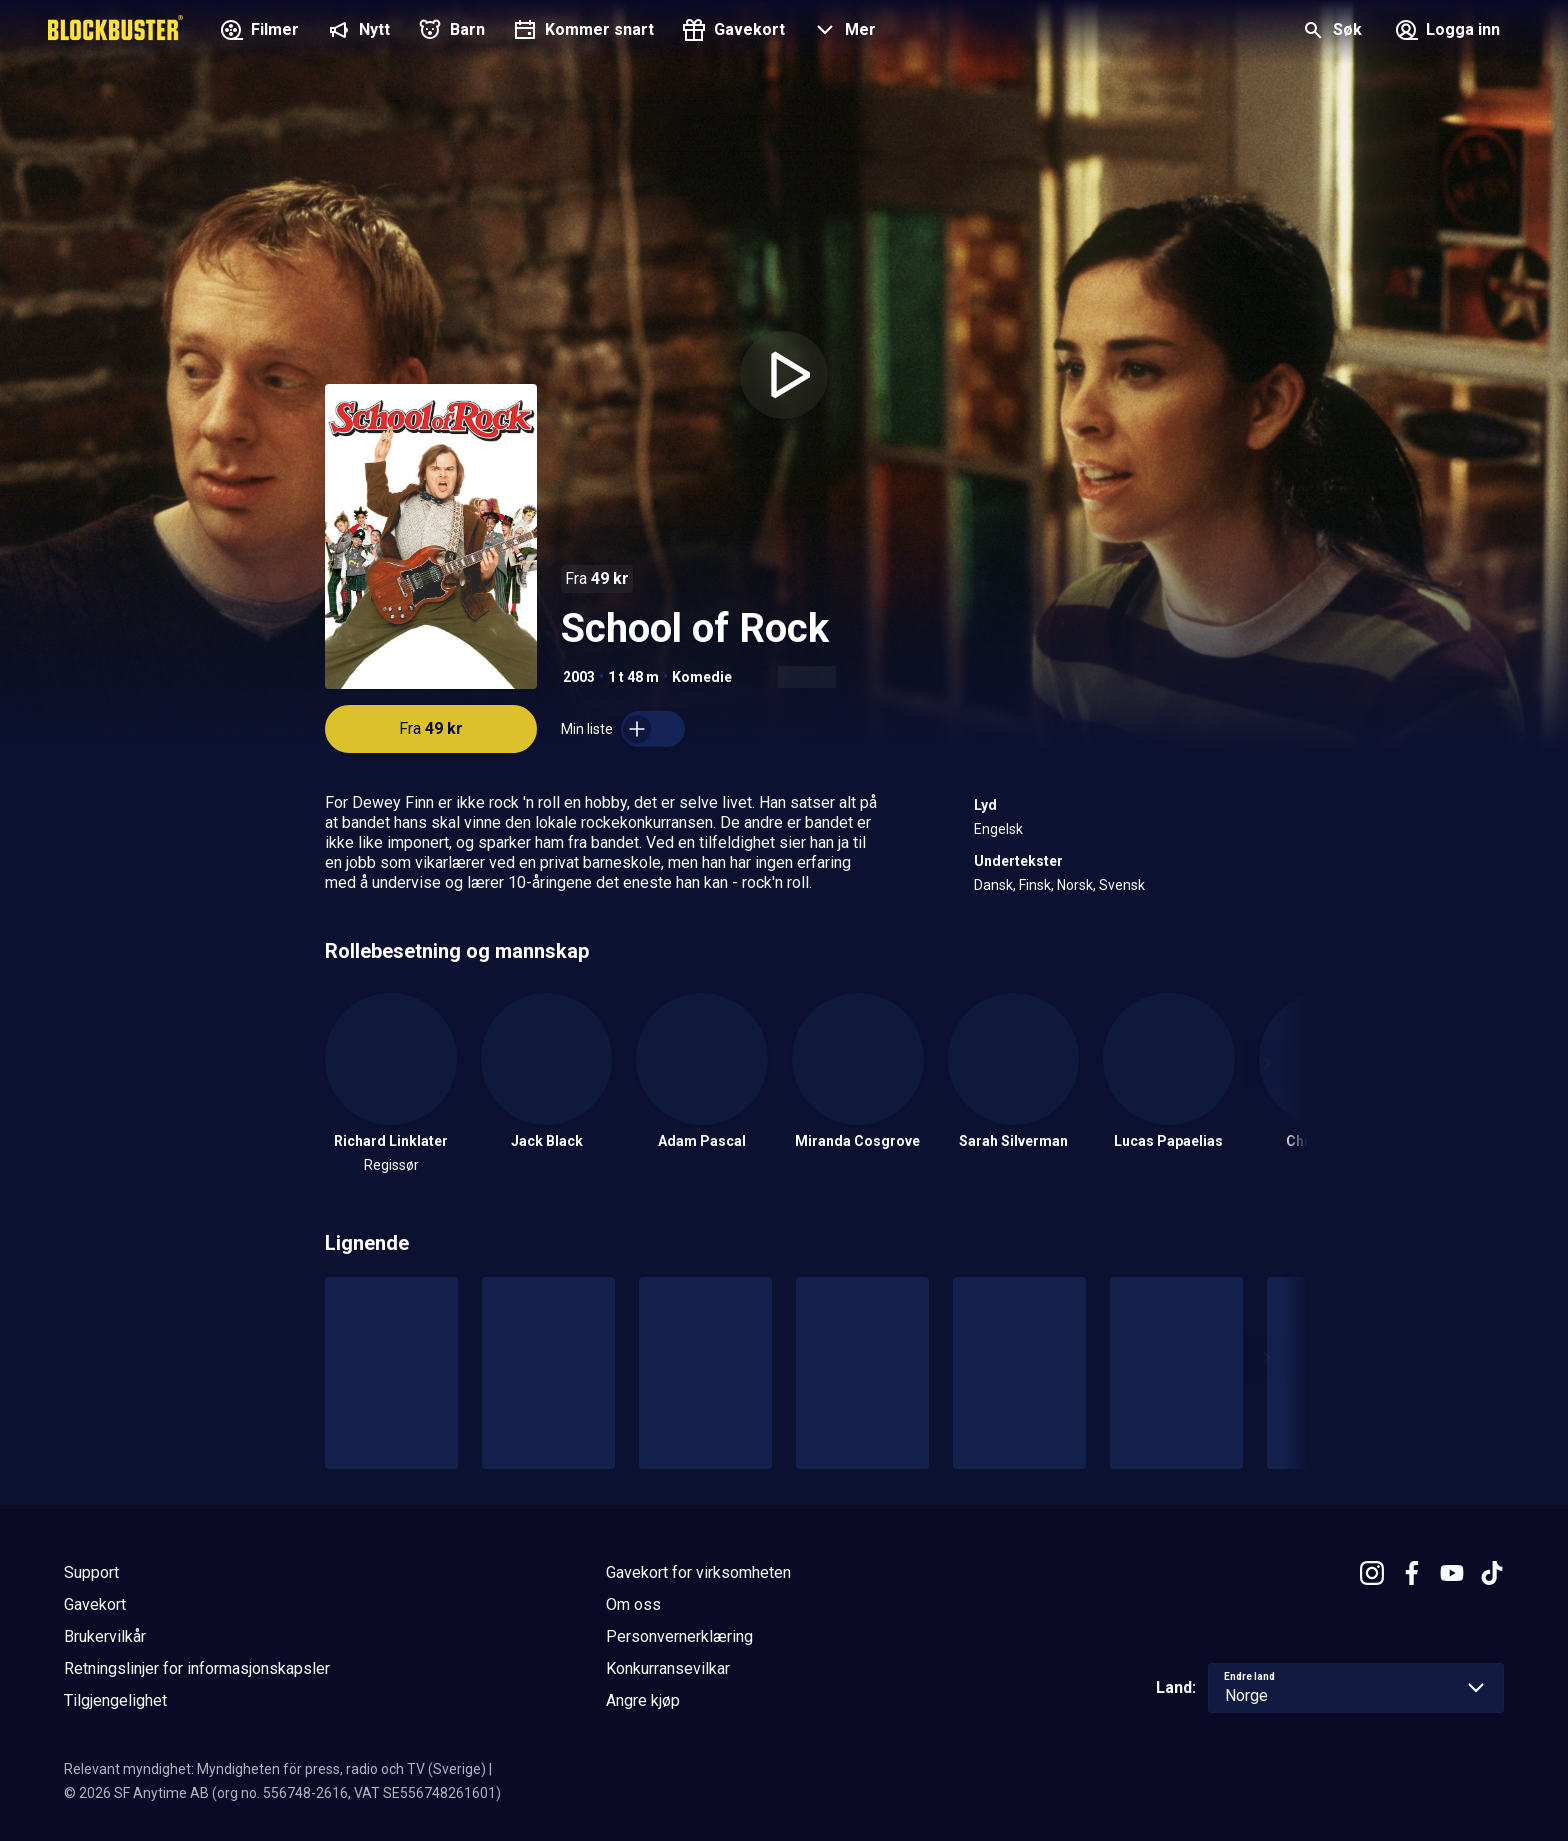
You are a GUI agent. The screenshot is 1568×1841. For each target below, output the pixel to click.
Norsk (1075, 885)
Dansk (993, 885)
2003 (579, 677)
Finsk (1035, 885)
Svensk (1122, 885)
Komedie (702, 677)
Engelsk (998, 829)
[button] (842, 32)
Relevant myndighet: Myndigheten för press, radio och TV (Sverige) (275, 1769)
